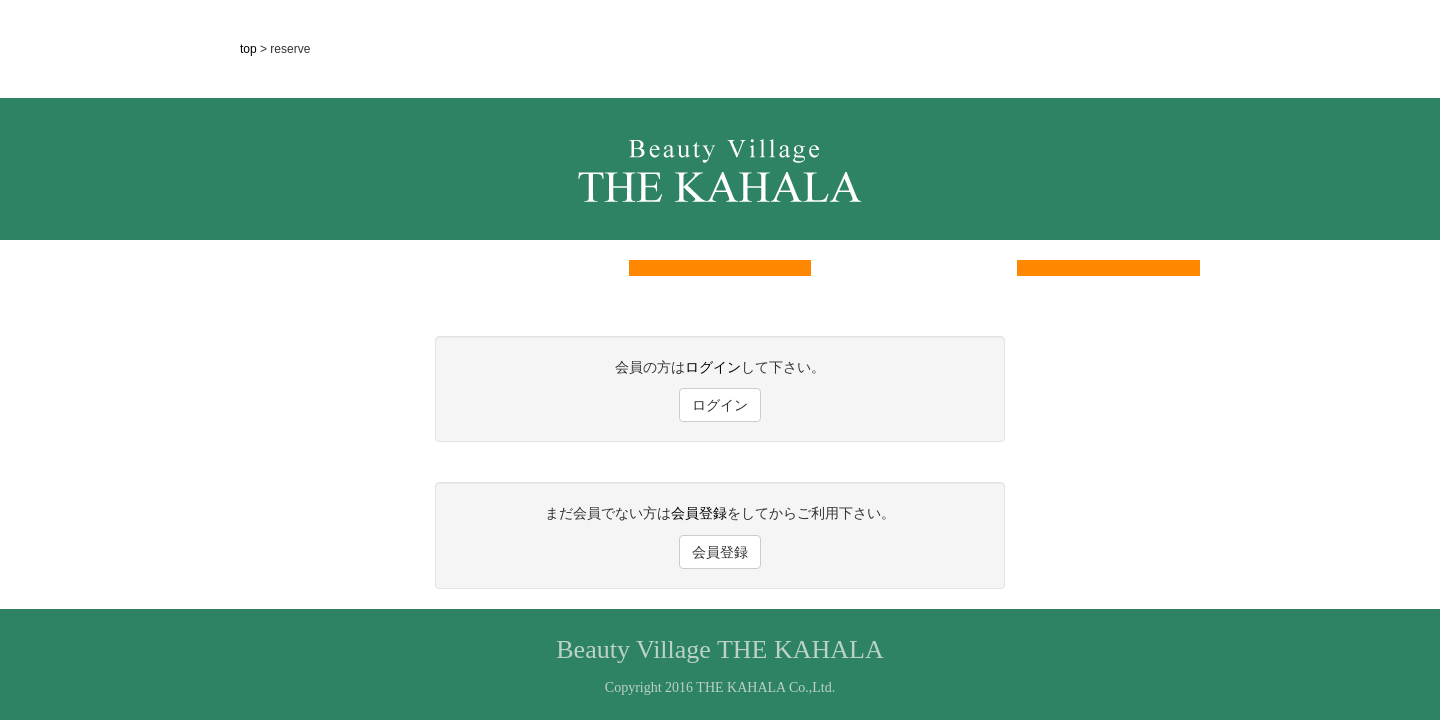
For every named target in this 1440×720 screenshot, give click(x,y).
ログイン (713, 367)
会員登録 (699, 513)
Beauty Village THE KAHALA (719, 649)
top (250, 49)
